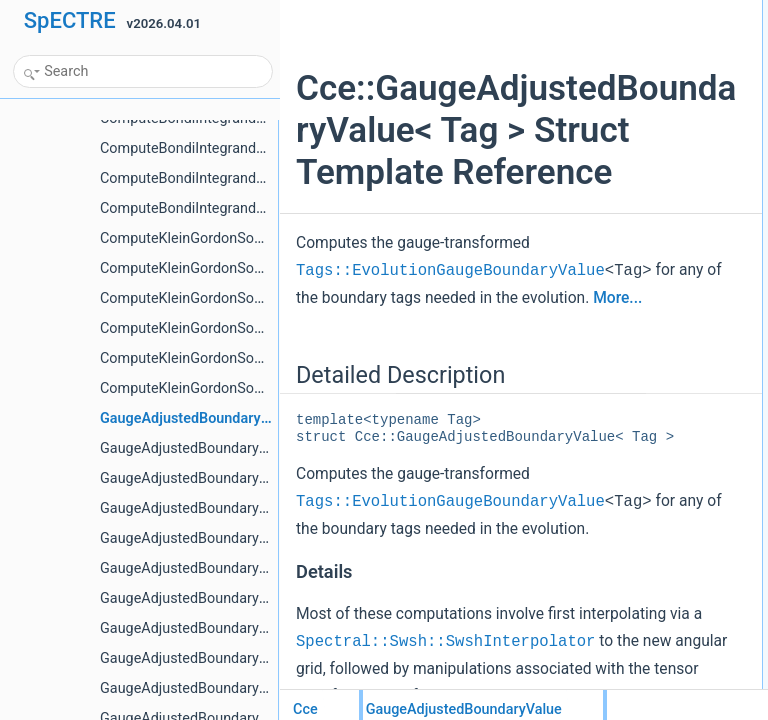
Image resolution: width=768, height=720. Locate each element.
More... (433, 408)
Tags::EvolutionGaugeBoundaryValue (450, 354)
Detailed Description (648, 11)
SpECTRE (70, 20)
